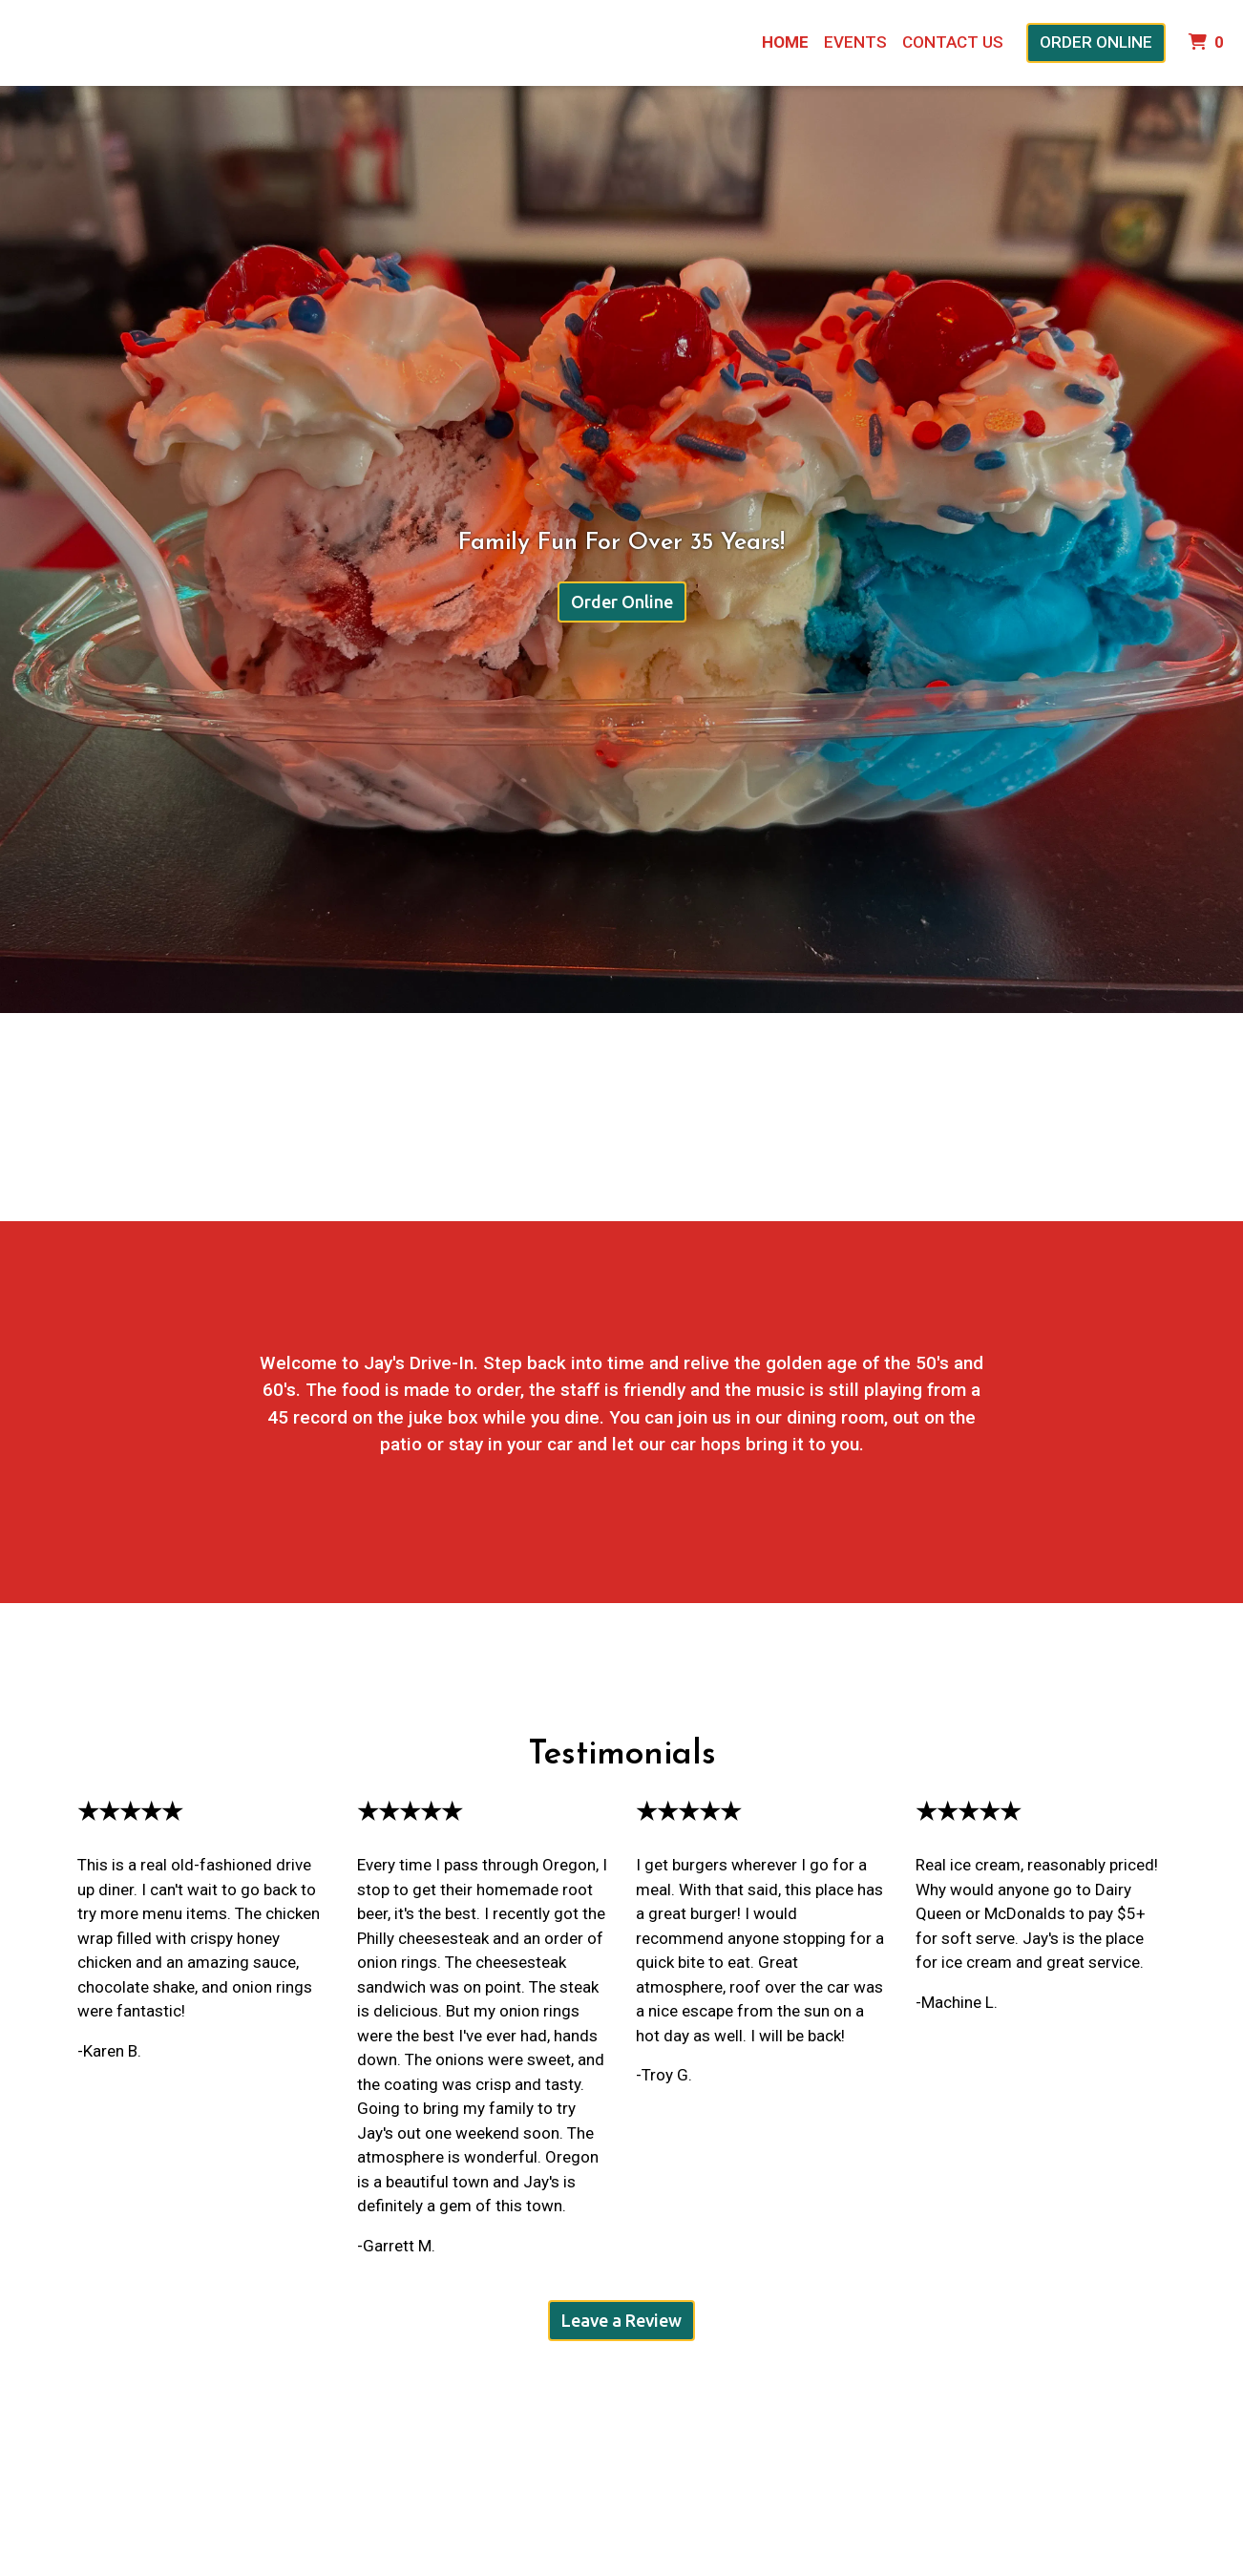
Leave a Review (621, 2320)
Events (855, 42)
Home (785, 42)
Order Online (1096, 42)
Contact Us (952, 42)
